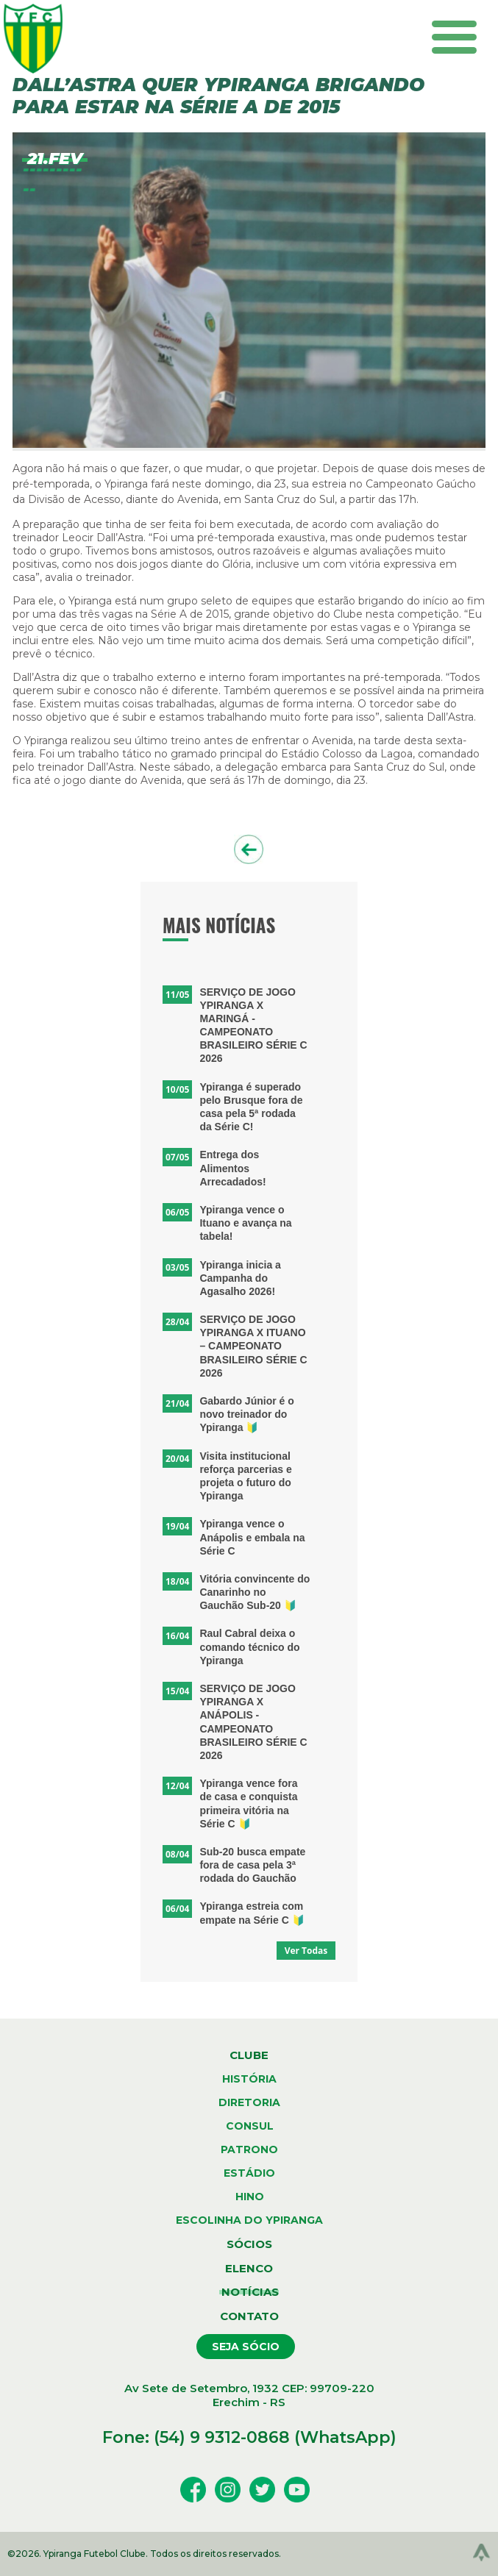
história (249, 2079)
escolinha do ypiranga (249, 2220)
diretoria (249, 2102)
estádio (249, 2173)
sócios (249, 2244)
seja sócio (246, 2346)
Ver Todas (306, 1950)
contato (249, 2316)
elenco (249, 2268)
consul (250, 2126)
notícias (249, 2292)
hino (249, 2196)
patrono (249, 2149)
